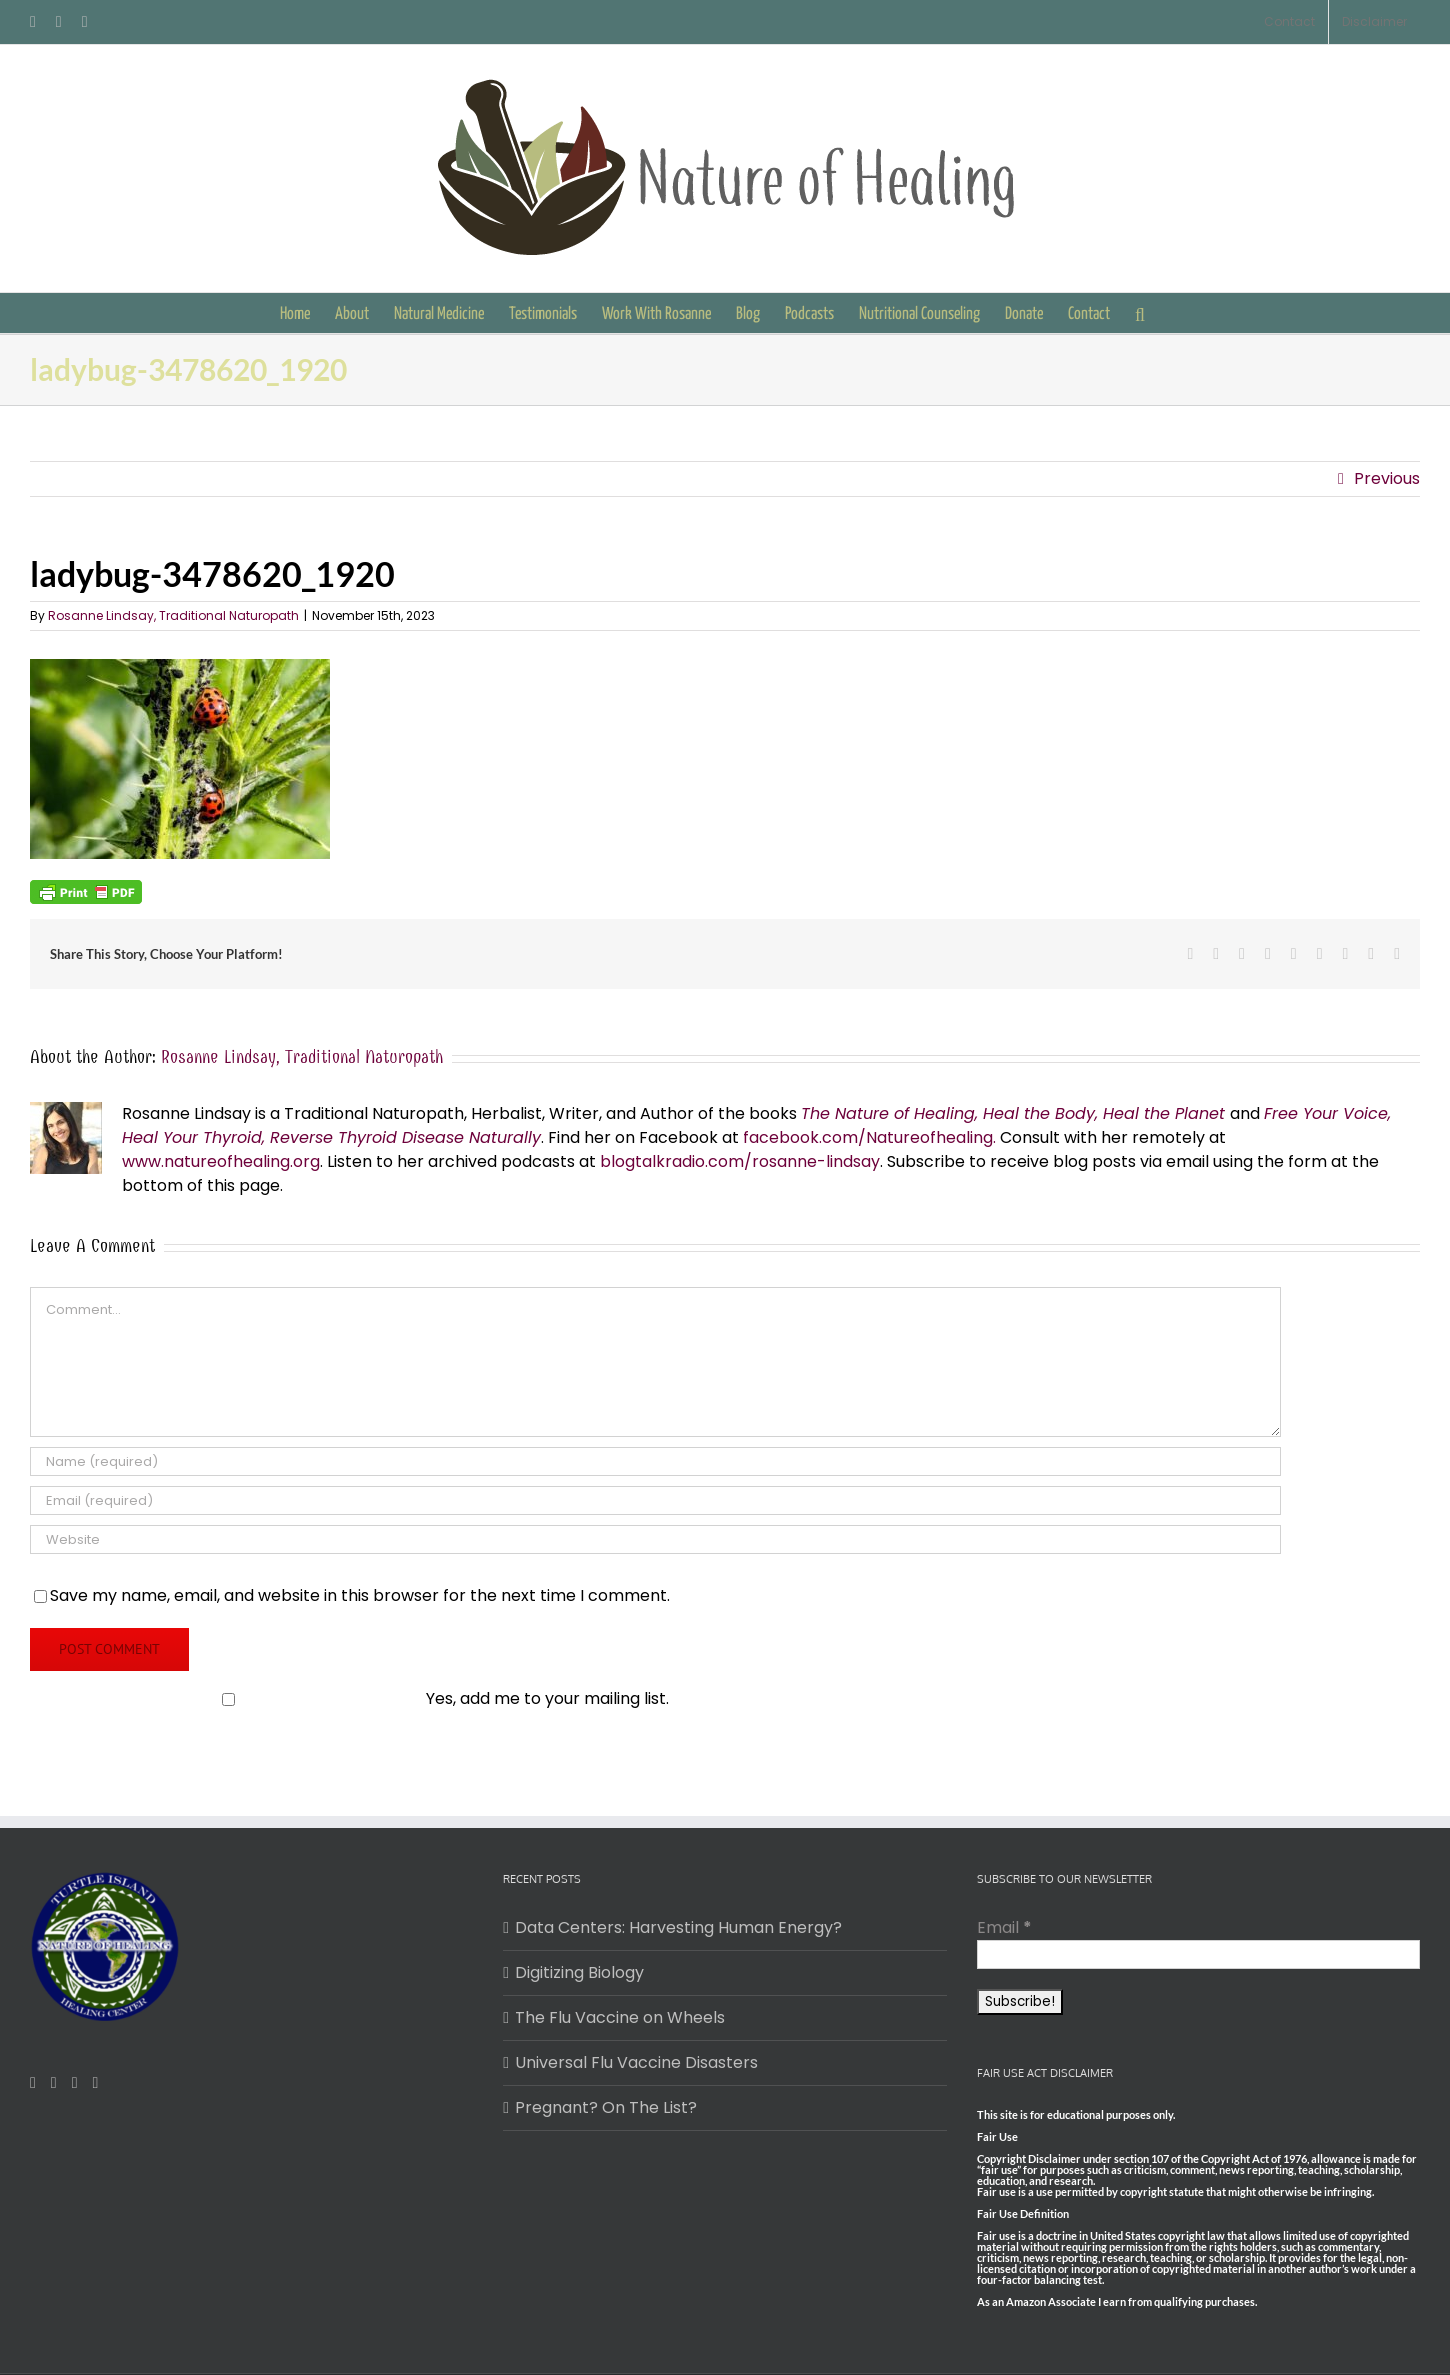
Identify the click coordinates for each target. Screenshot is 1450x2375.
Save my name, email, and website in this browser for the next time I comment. (360, 1595)
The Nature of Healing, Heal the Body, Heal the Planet (1013, 1113)
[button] (1140, 313)
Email (1004, 1927)
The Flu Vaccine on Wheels (620, 2017)
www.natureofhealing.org (221, 1161)
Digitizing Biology (579, 1972)
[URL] (655, 1539)
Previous (1387, 478)
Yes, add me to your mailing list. (351, 1698)
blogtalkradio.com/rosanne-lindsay (740, 1161)
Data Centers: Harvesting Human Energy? (678, 1927)
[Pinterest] (54, 2083)
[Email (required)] (655, 1500)
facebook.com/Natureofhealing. (869, 1137)
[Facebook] (33, 2083)
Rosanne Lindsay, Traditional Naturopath (173, 615)
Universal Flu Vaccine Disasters (636, 2062)
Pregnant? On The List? (606, 2107)
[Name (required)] (655, 1461)
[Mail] (75, 2083)
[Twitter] (96, 2083)
